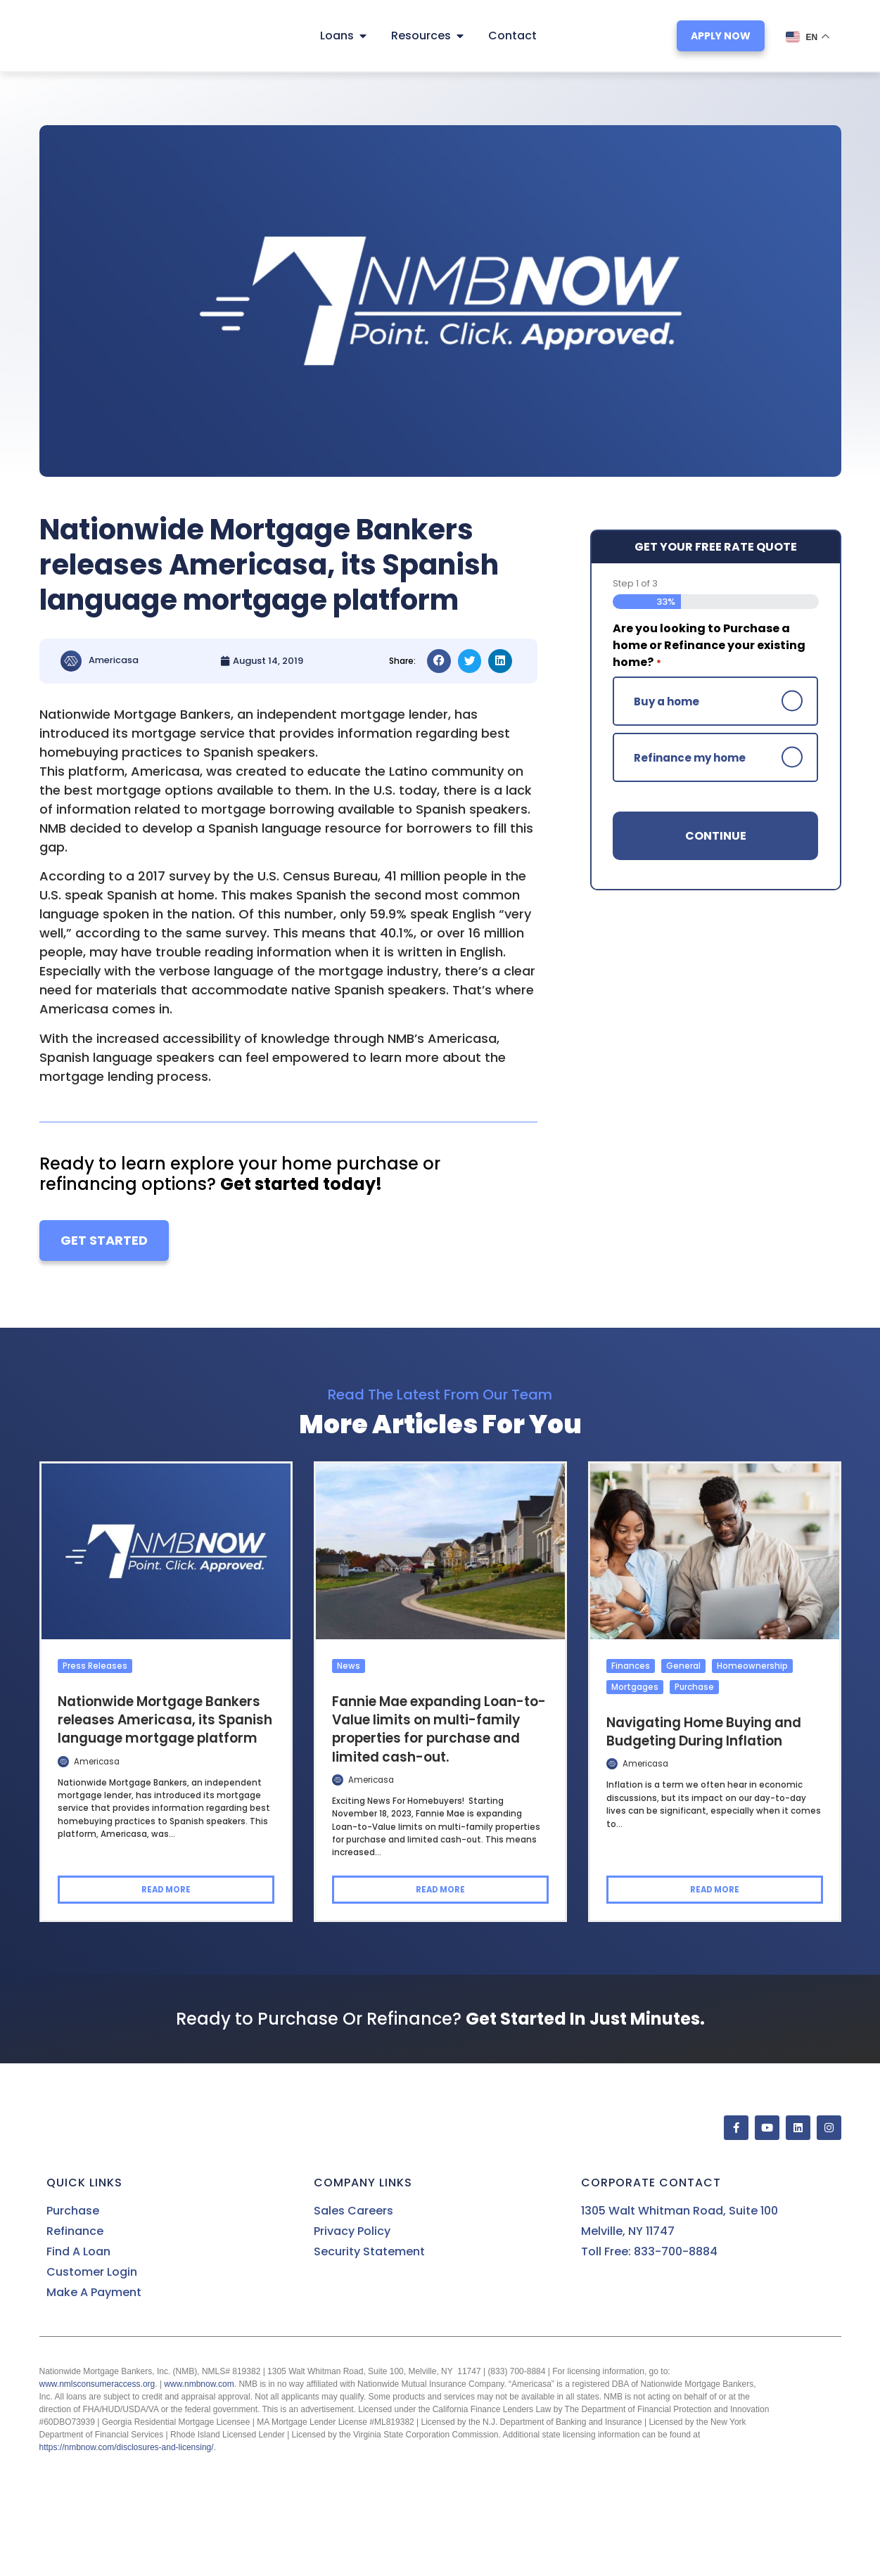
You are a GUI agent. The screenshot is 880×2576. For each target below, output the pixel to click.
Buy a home (666, 701)
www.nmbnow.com (199, 2384)
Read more (166, 1889)
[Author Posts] (63, 1761)
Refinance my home (690, 757)
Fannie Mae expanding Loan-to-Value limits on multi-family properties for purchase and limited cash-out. (439, 1728)
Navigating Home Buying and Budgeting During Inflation (703, 1731)
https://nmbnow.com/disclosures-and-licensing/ (126, 2447)
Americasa (97, 1761)
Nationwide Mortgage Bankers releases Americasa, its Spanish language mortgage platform (165, 1719)
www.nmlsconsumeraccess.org (97, 2384)
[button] (439, 661)
